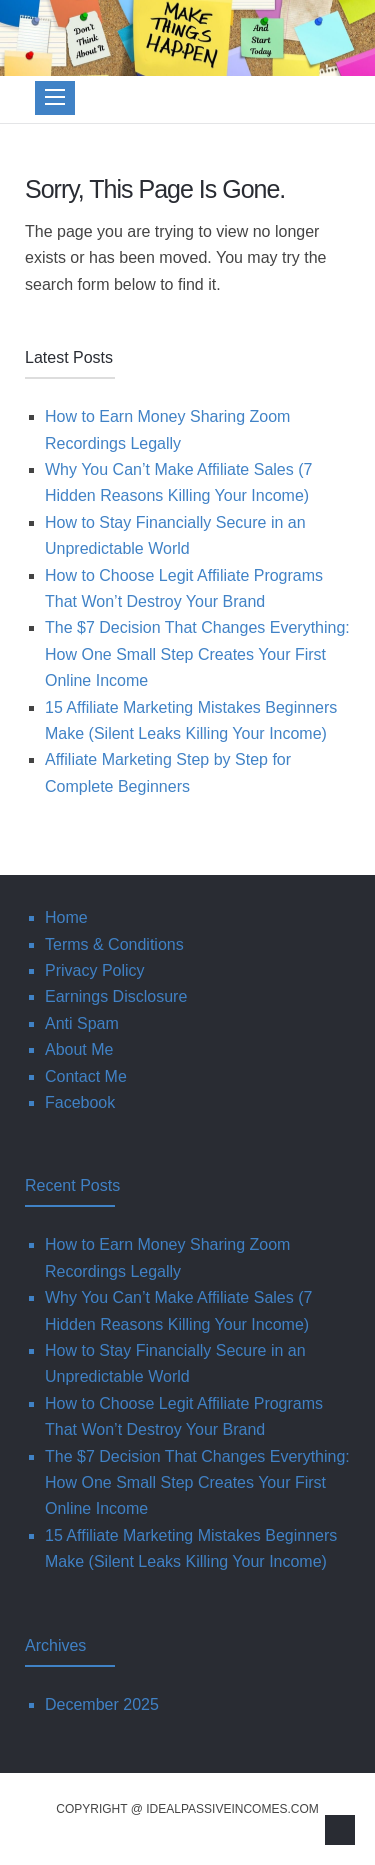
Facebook (80, 1102)
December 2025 (102, 1704)
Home (66, 917)
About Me (79, 1049)
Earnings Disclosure (116, 996)
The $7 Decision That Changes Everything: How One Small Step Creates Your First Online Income (197, 654)
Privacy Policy (95, 970)
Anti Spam (82, 1023)
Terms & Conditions (114, 944)
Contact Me (86, 1076)
